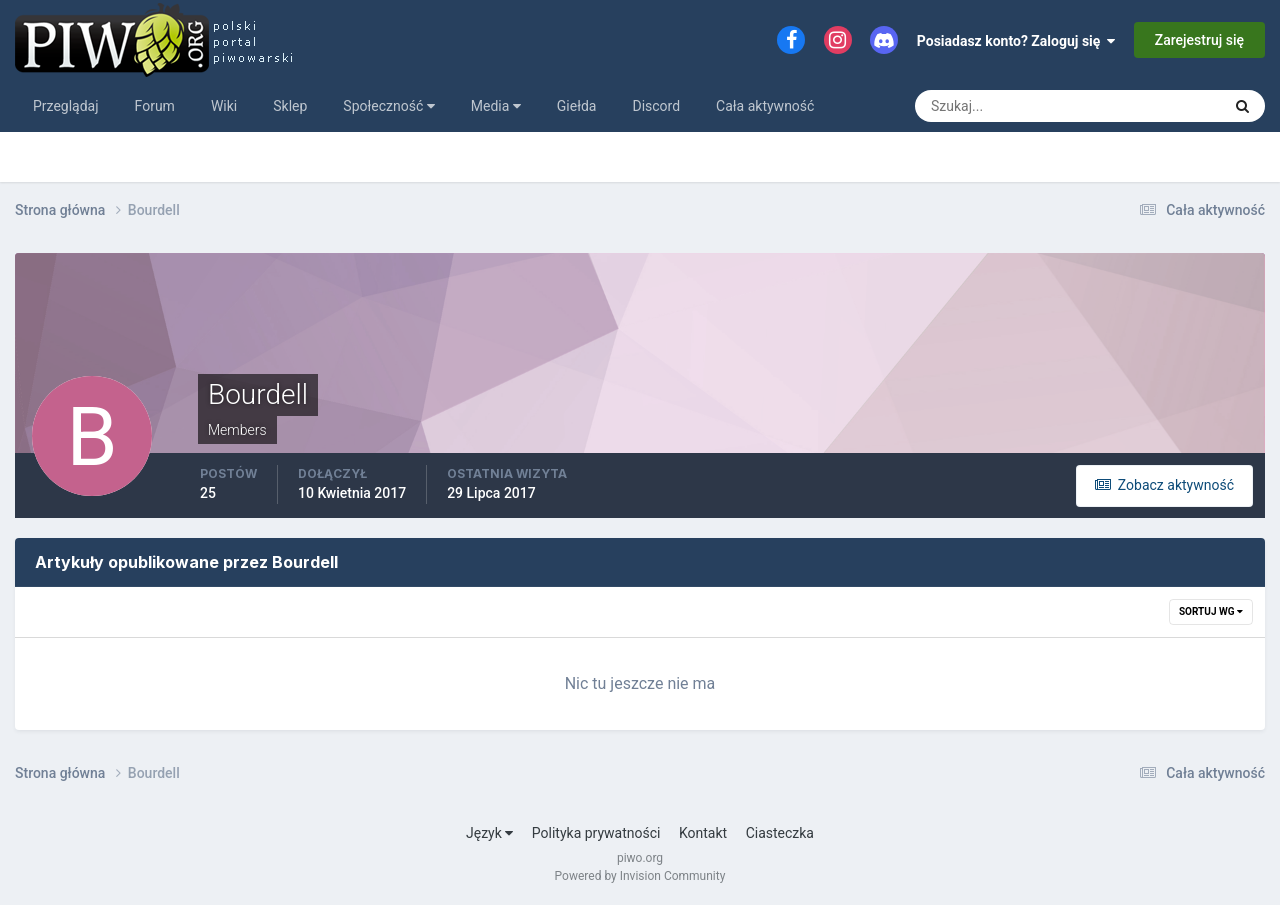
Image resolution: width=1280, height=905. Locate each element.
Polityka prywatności (596, 833)
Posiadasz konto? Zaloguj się (1016, 41)
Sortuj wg (1211, 611)
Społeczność (388, 106)
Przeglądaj (66, 106)
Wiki (224, 106)
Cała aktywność (765, 106)
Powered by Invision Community (640, 876)
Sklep (290, 106)
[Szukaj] (994, 106)
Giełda (577, 106)
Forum (155, 106)
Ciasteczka (780, 833)
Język (489, 833)
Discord (656, 106)
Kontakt (703, 833)
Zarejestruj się (1199, 40)
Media (496, 106)
